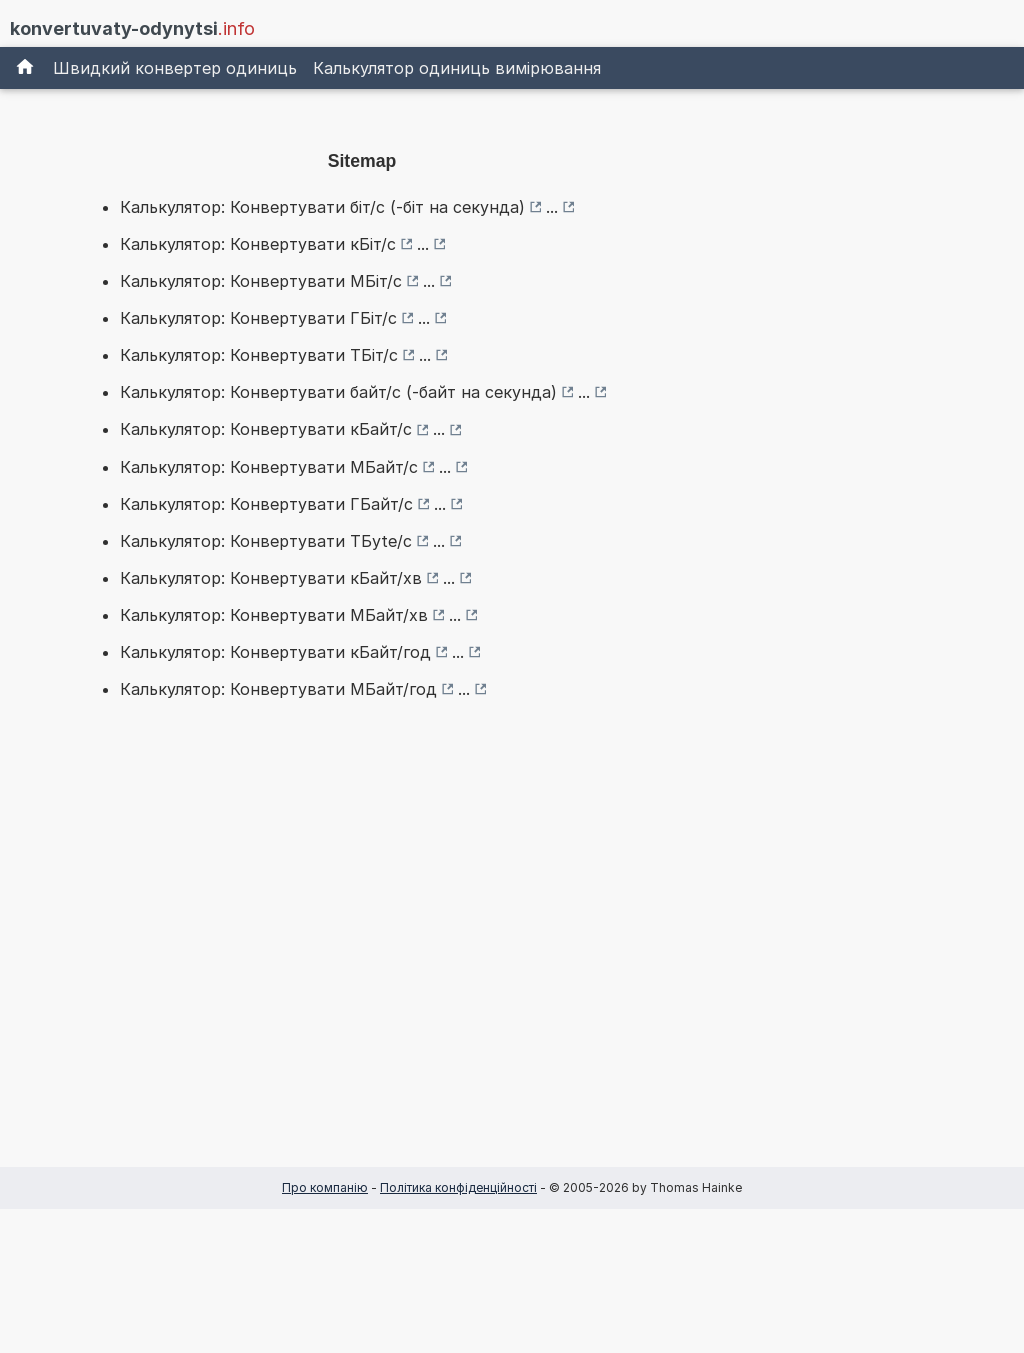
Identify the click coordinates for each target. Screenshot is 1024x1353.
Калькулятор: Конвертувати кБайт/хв (271, 578)
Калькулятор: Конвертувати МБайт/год (278, 689)
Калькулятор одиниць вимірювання (457, 68)
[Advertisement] (362, 965)
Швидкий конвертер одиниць (175, 68)
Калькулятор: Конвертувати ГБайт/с (266, 504)
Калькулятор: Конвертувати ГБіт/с (258, 318)
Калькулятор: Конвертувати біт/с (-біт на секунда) (322, 207)
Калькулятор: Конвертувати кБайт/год (275, 652)
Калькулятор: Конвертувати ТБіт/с (259, 355)
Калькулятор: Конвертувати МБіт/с (261, 281)
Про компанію (325, 1187)
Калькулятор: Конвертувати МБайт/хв (274, 615)
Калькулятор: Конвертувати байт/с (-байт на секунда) (338, 392)
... (552, 207)
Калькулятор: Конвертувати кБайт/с (266, 429)
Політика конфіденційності (458, 1187)
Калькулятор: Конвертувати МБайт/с (269, 467)
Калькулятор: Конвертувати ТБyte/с (266, 541)
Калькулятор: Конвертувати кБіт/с (258, 244)
